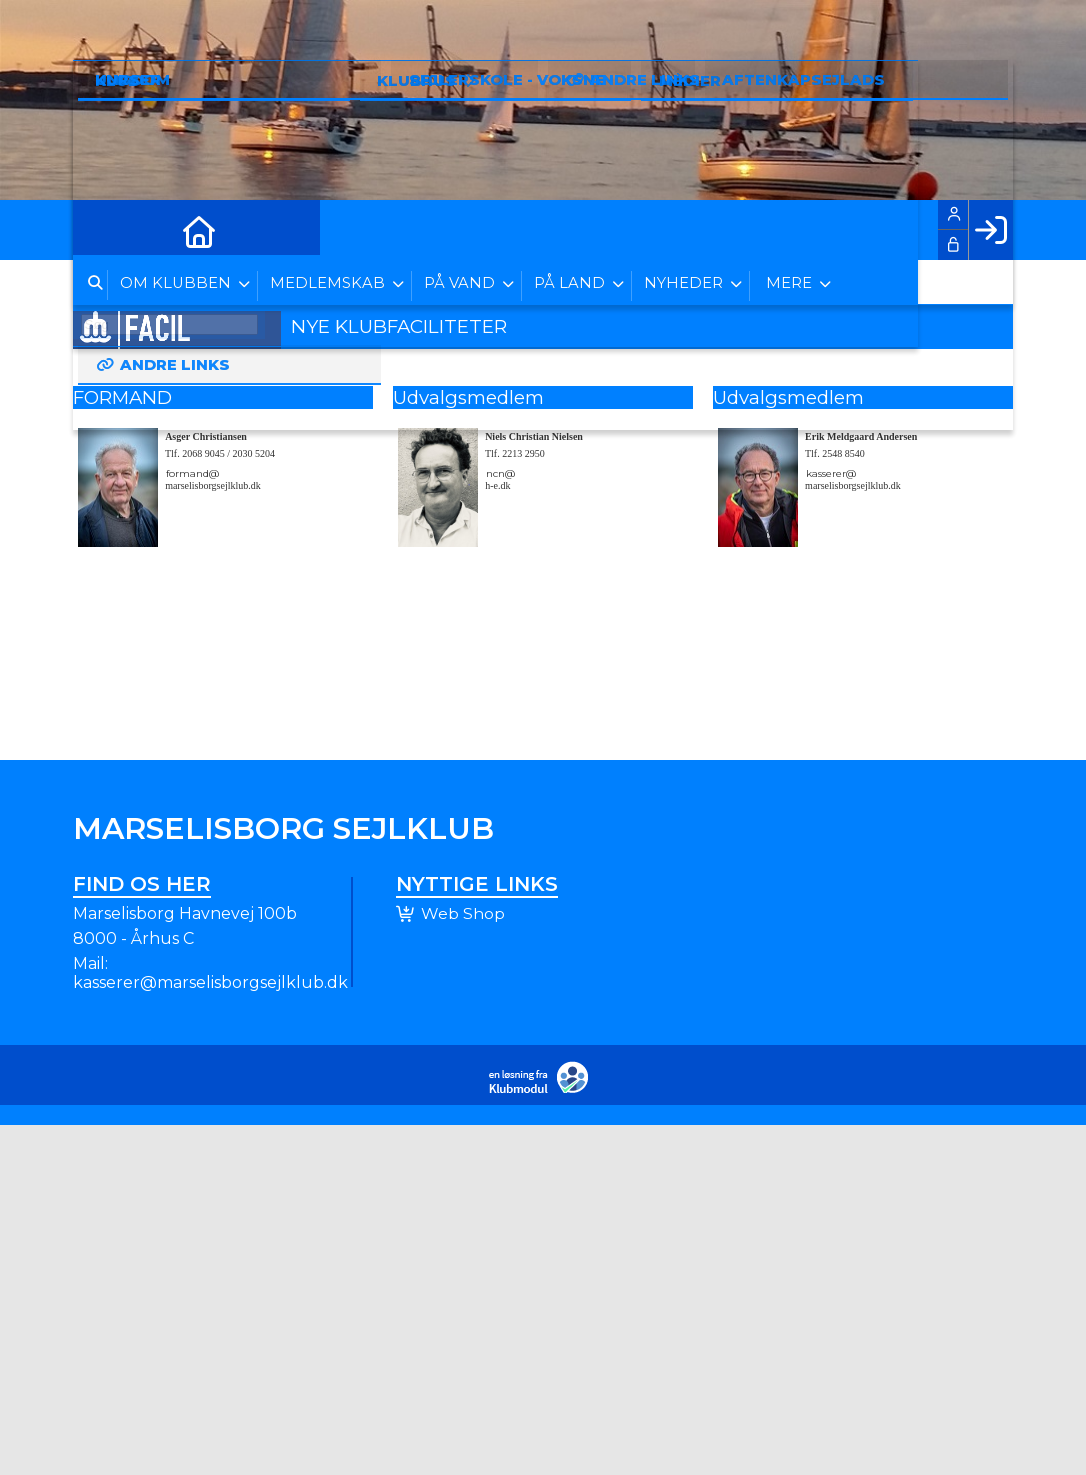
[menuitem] (103, 230)
